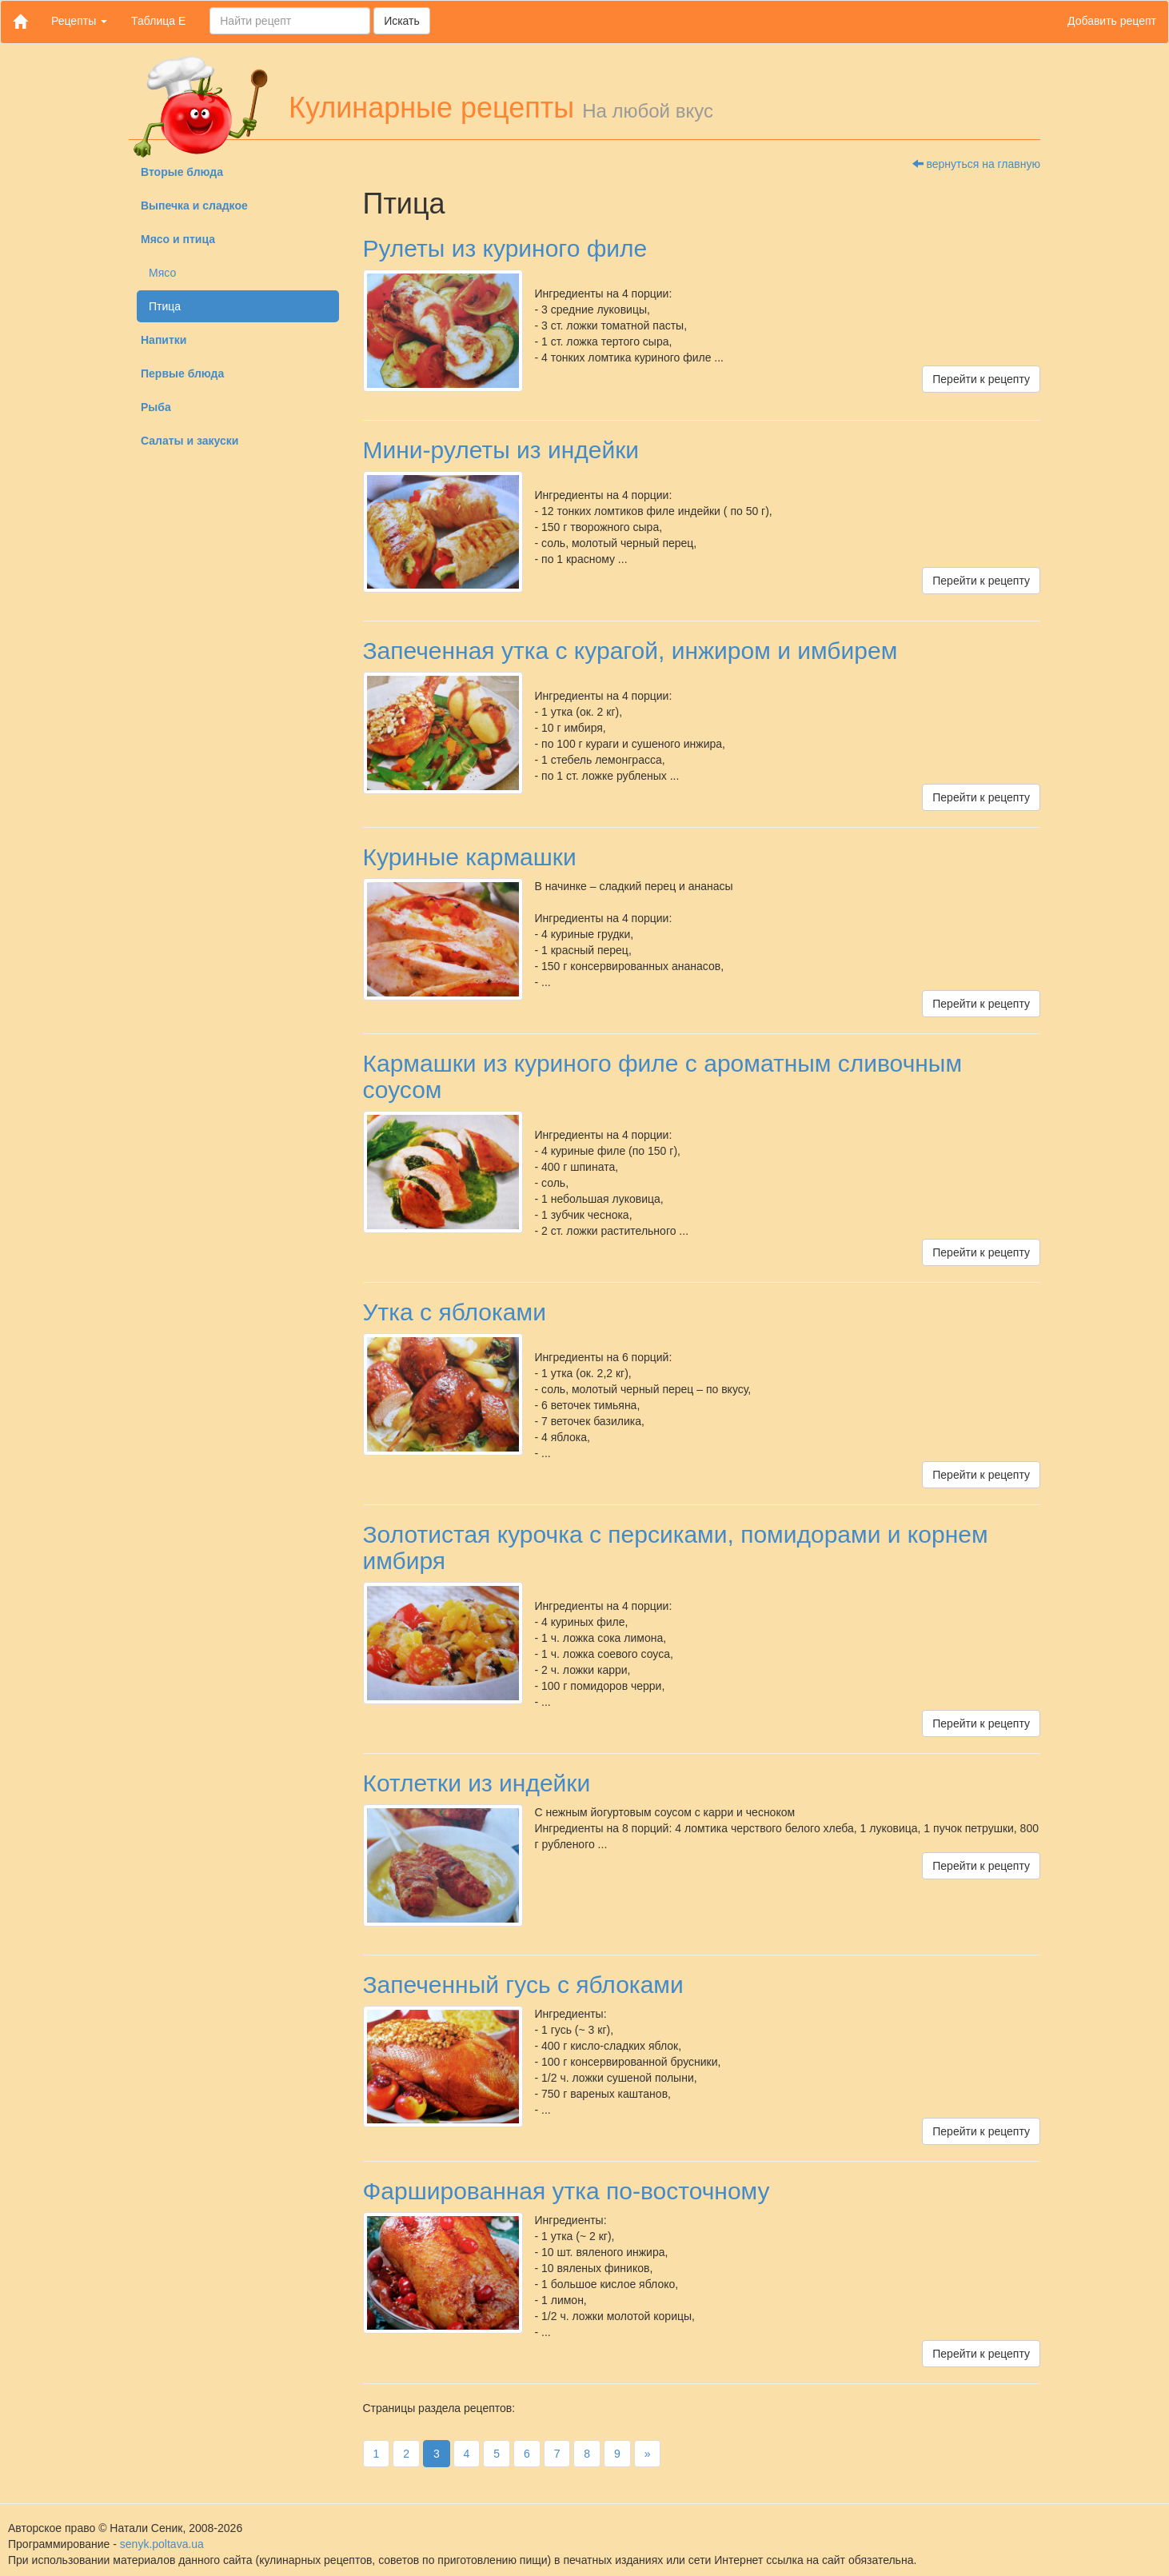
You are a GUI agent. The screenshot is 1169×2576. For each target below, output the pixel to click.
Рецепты (79, 20)
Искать (402, 20)
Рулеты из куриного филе (505, 248)
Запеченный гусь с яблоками (523, 1984)
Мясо (162, 272)
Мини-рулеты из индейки (501, 450)
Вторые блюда (182, 172)
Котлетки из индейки (477, 1783)
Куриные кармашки (470, 857)
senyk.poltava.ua (162, 2544)
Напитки (163, 339)
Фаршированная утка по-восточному (566, 2191)
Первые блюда (182, 373)
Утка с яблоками (454, 1312)
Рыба (156, 407)
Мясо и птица (178, 239)
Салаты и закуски (189, 440)
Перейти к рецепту (981, 379)
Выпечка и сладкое (194, 205)
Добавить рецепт (1111, 20)
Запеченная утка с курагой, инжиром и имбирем (630, 650)
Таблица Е (158, 20)
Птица (165, 306)
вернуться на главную (976, 164)
